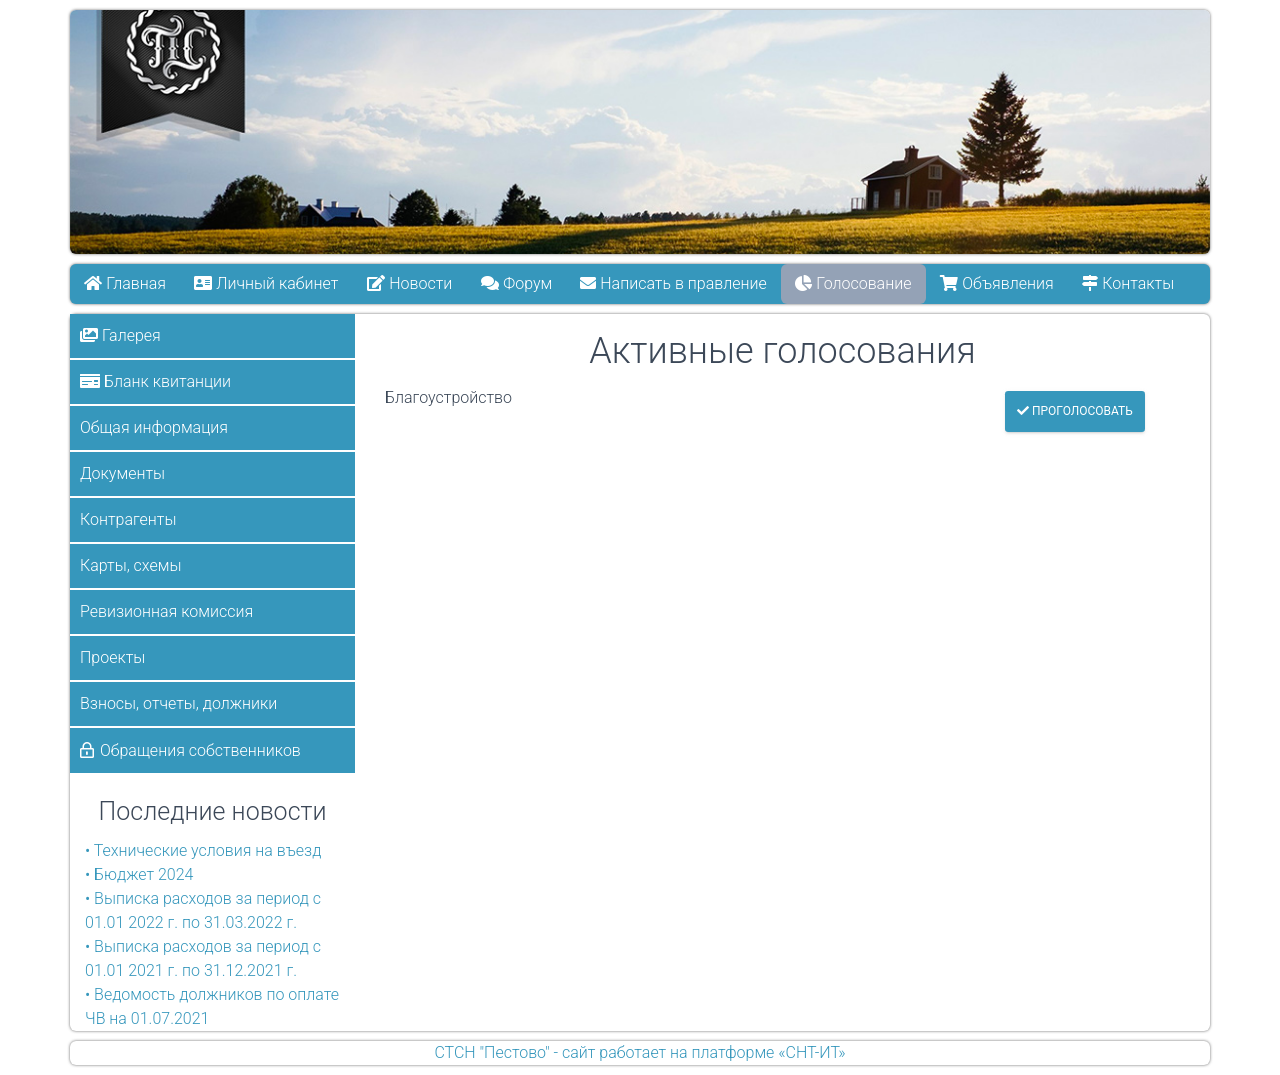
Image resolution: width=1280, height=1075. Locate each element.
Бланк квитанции (155, 381)
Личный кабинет (267, 283)
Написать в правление (674, 283)
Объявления (997, 283)
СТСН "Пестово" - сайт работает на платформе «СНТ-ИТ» (639, 1052)
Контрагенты (128, 519)
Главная (125, 283)
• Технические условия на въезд (203, 850)
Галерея (120, 335)
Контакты (1129, 283)
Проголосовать (1075, 411)
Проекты (112, 657)
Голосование (854, 283)
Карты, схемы (130, 565)
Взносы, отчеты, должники (178, 703)
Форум (516, 283)
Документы (122, 473)
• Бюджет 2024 (139, 874)
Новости (409, 283)
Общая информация (154, 427)
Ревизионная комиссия (166, 611)
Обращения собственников (200, 750)
